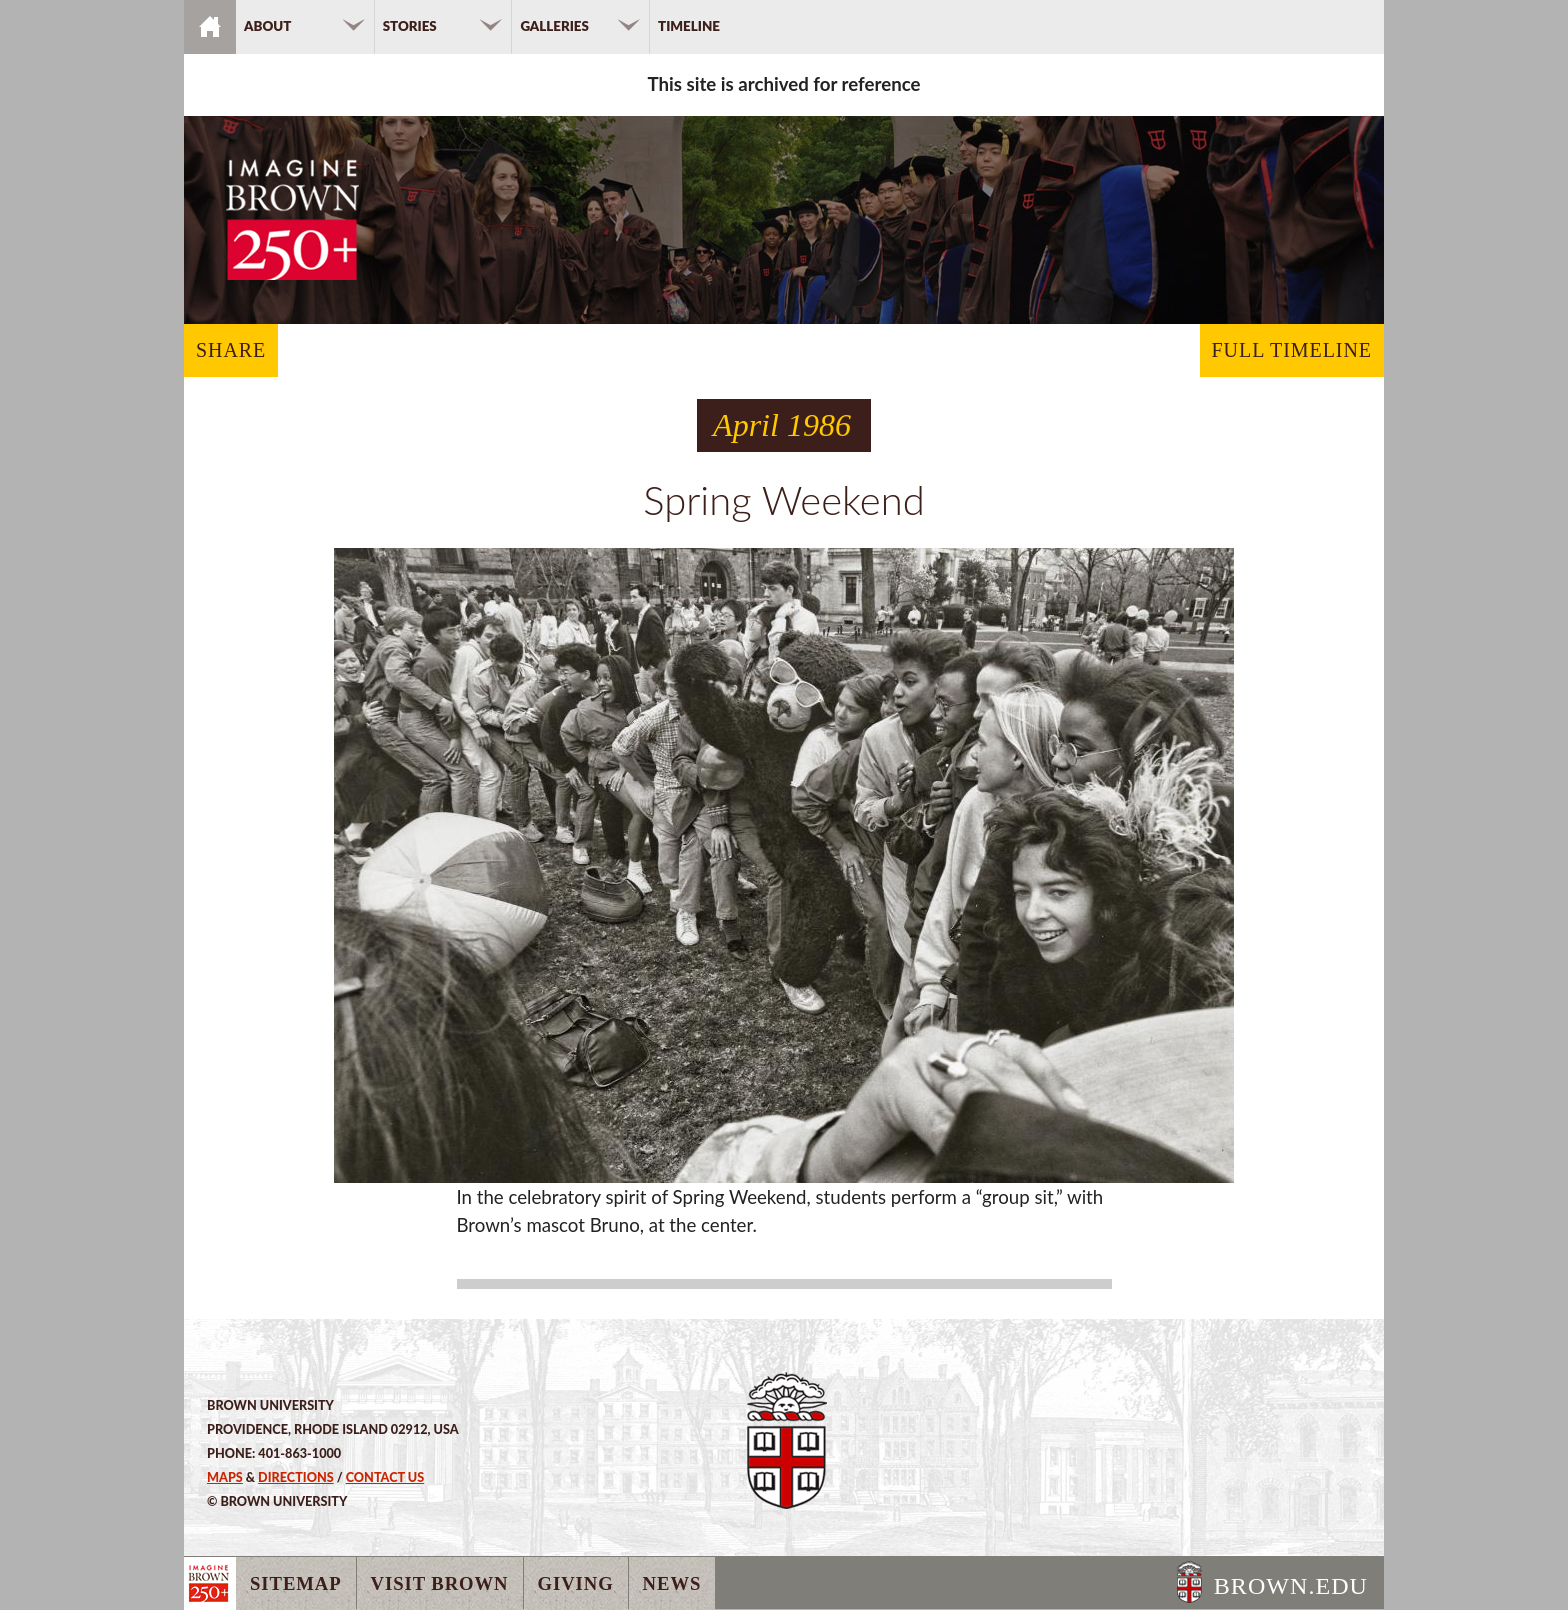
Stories (410, 26)
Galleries (554, 26)
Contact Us (385, 1477)
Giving (576, 1583)
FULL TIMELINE (1292, 350)
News (672, 1583)
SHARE (231, 350)
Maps (225, 1477)
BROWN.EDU (1291, 1586)
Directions (296, 1477)
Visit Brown (440, 1583)
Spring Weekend (783, 500)
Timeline (689, 26)
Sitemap (296, 1583)
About (267, 26)
